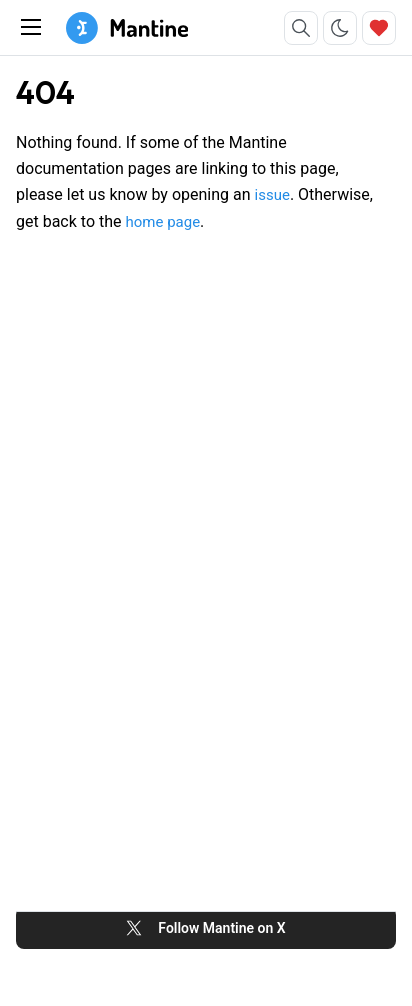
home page (162, 222)
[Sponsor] (379, 28)
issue (272, 195)
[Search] (301, 28)
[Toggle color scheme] (340, 28)
